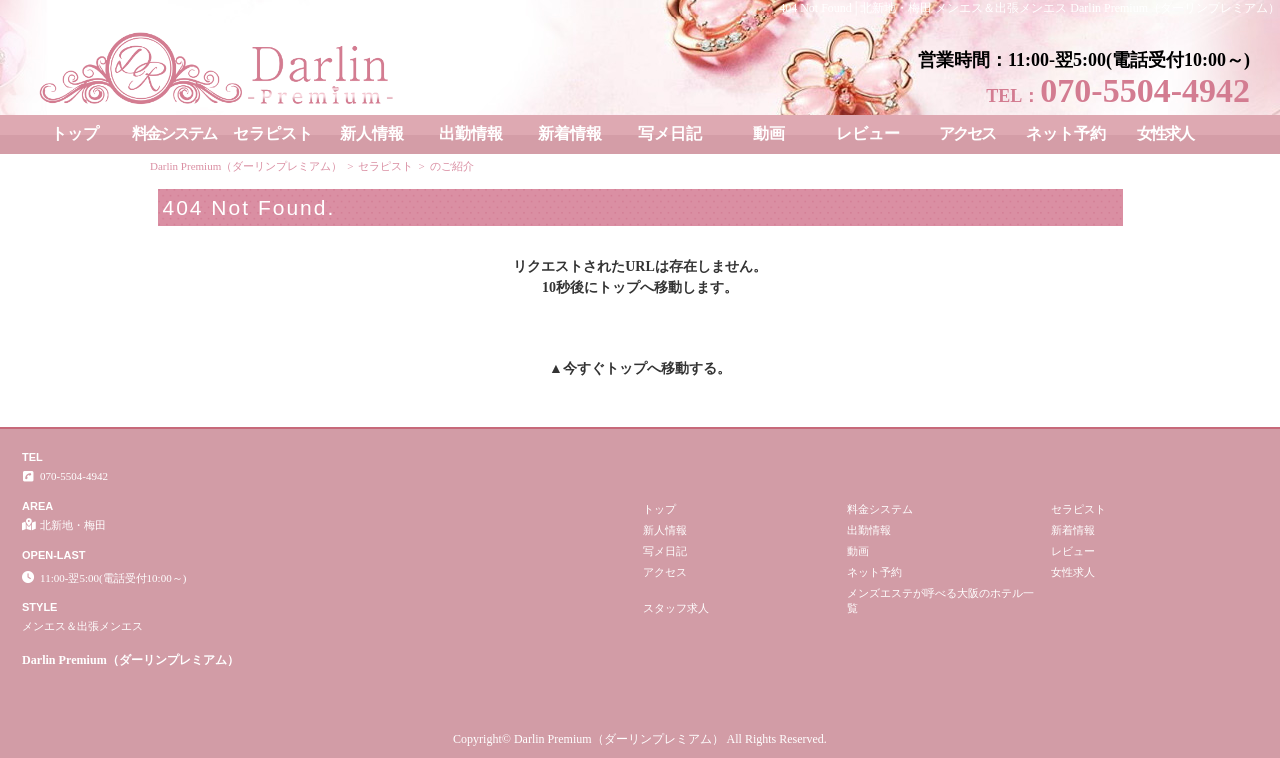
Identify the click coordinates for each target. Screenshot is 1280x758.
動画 (769, 133)
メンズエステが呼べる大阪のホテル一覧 (940, 600)
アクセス (967, 133)
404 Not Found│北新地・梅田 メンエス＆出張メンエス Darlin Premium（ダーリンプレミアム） (1029, 8)
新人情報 (372, 133)
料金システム (174, 133)
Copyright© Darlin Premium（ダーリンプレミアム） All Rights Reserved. (640, 739)
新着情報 (570, 133)
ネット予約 (1066, 133)
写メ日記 (670, 133)
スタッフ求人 (676, 608)
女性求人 (1165, 133)
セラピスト (273, 133)
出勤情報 (471, 133)
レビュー (868, 133)
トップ (75, 133)
